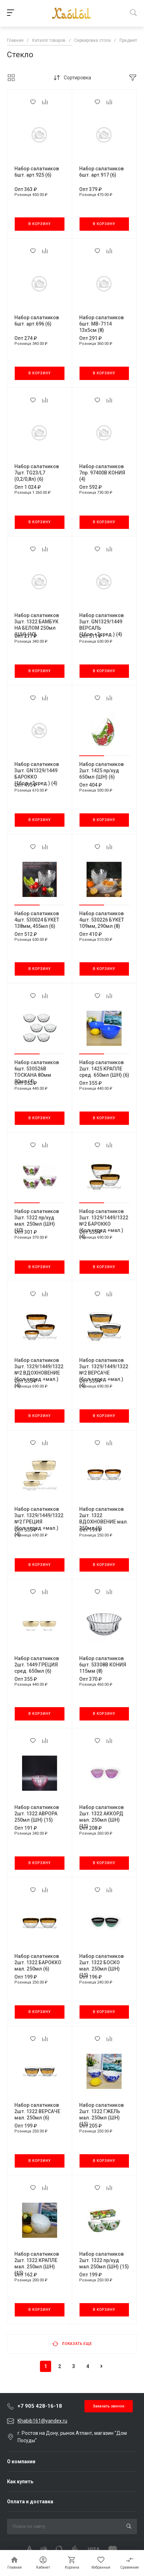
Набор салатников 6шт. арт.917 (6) (101, 172)
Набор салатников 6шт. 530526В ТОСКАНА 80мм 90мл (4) (36, 1072)
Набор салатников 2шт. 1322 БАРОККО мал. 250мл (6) (37, 1962)
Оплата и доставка (30, 2501)
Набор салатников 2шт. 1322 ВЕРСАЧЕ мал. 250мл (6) (37, 2111)
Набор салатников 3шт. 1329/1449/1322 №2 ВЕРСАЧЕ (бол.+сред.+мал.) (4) (103, 1372)
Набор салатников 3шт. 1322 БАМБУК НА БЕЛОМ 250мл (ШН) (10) (36, 624)
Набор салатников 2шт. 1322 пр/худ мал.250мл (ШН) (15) (104, 2260)
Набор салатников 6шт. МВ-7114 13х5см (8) (101, 324)
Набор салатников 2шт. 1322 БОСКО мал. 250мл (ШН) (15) (101, 1965)
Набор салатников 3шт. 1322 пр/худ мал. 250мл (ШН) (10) (36, 1220)
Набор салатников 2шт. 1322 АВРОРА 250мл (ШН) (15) (36, 1813)
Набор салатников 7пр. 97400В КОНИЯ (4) (102, 473)
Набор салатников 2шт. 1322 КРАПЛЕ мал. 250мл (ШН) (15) (36, 2263)
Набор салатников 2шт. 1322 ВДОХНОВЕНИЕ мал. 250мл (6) (103, 1518)
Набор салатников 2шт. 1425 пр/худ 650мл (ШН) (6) (101, 770)
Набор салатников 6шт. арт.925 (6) (36, 172)
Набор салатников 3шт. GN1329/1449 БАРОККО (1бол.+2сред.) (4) (36, 773)
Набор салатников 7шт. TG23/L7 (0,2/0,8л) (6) (36, 473)
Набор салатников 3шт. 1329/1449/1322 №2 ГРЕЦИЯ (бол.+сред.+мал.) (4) (38, 1521)
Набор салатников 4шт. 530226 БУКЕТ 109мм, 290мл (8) (101, 920)
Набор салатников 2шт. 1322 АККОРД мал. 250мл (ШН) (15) (101, 1816)
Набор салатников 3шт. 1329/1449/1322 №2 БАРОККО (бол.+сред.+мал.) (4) (103, 1223)
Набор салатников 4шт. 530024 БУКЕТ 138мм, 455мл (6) (36, 920)
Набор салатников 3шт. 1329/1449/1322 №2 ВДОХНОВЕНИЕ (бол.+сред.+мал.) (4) (38, 1372)
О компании (21, 2461)
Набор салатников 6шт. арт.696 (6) (36, 321)
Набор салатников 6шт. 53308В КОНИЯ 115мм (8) (102, 1665)
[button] (91, 755)
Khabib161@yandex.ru (42, 2421)
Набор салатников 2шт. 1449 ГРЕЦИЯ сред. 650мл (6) (36, 1665)
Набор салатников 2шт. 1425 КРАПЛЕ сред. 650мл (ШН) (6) (104, 1069)
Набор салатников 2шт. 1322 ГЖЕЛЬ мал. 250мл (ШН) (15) (101, 2114)
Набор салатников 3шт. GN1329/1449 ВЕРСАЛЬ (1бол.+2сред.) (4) (101, 624)
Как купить (20, 2481)
